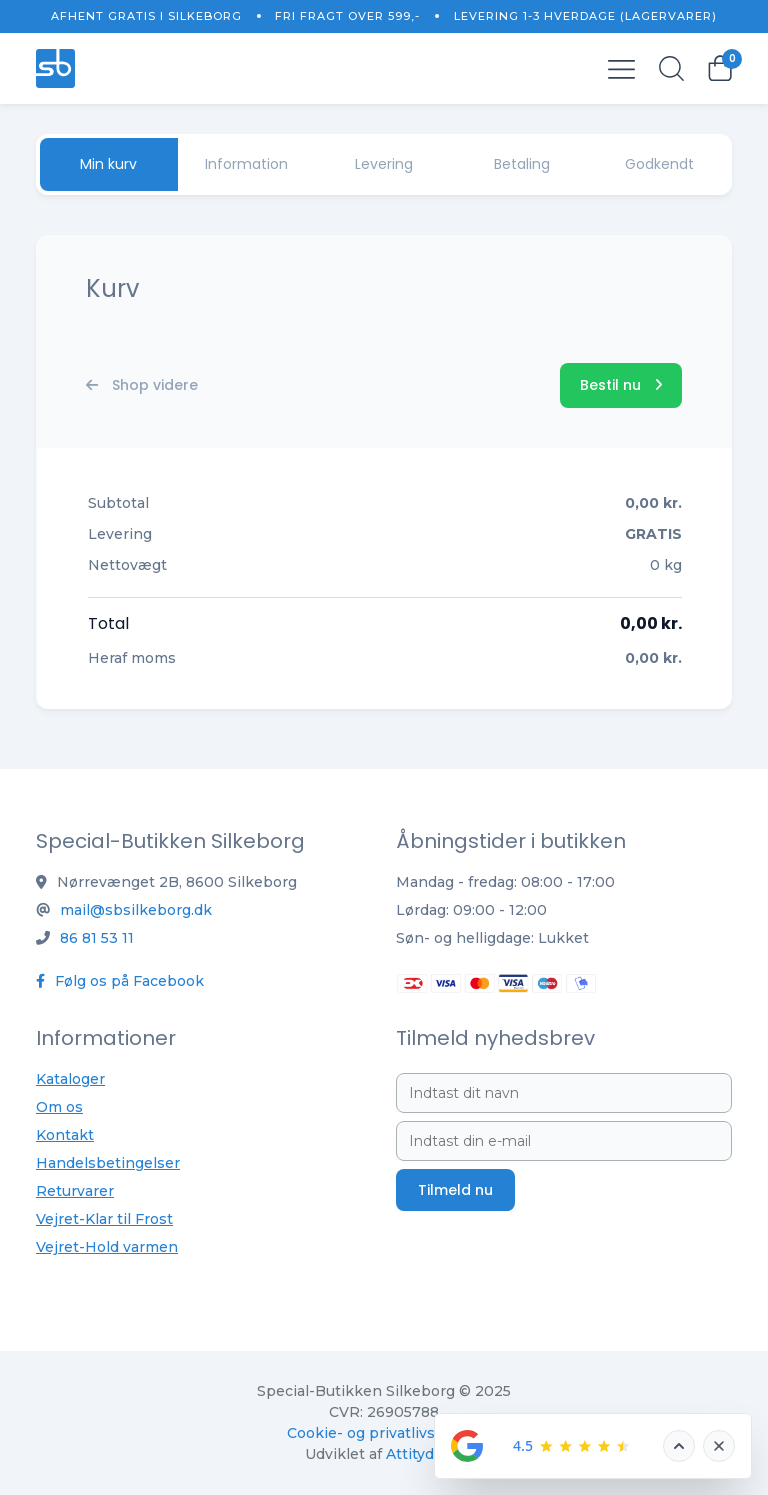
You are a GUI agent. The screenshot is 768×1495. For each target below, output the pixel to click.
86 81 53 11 (97, 938)
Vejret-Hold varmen (107, 1247)
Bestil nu (621, 385)
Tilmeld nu (455, 1190)
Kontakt (65, 1135)
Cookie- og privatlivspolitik (384, 1433)
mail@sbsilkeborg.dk (136, 910)
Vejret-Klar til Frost (104, 1219)
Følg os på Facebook (120, 981)
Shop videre (142, 385)
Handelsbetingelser (108, 1163)
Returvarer (75, 1191)
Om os (59, 1107)
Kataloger (70, 1079)
